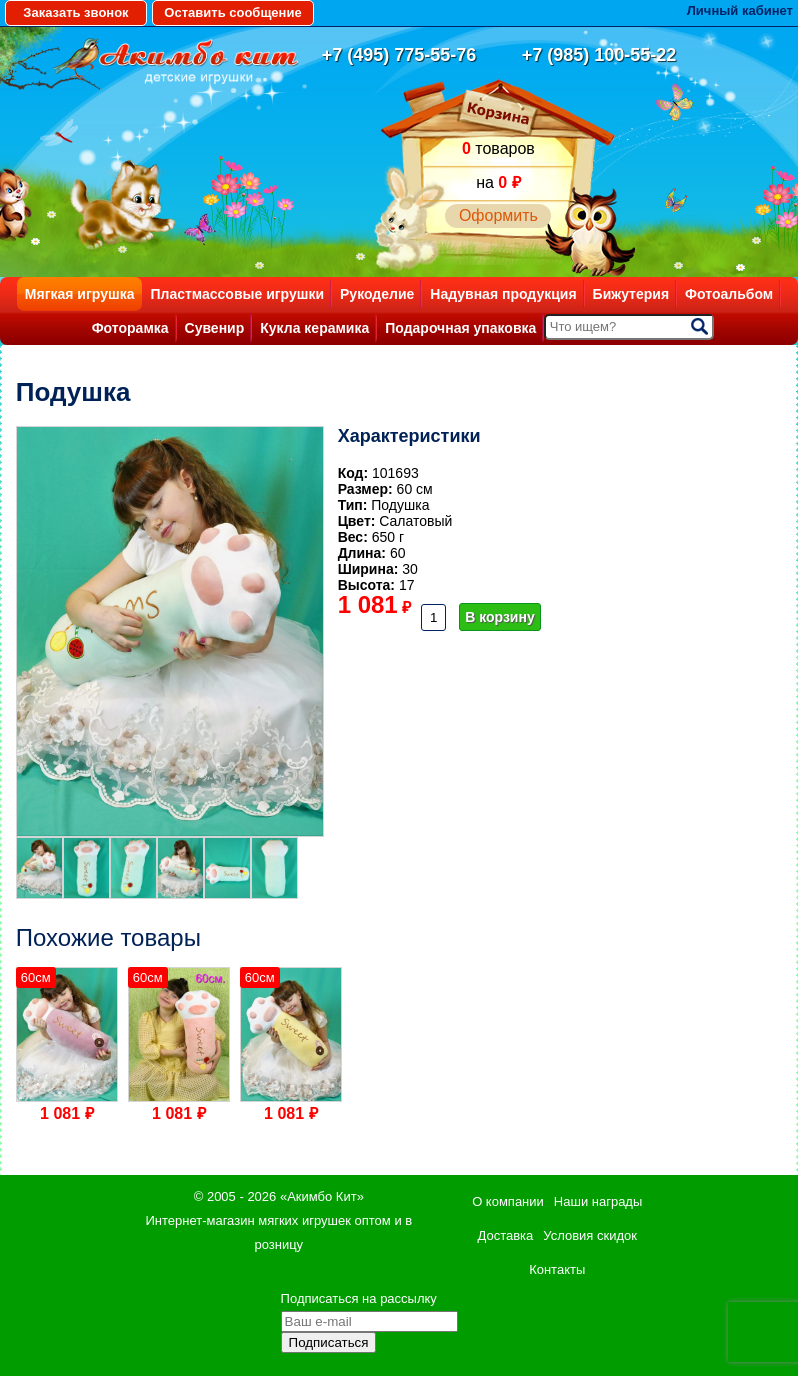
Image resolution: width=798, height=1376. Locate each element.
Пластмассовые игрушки (237, 294)
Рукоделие (377, 294)
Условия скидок (590, 1235)
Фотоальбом (729, 294)
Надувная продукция (503, 294)
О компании (508, 1201)
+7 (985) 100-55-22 (599, 55)
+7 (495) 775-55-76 (399, 55)
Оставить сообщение (232, 12)
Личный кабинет (740, 10)
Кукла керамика (314, 328)
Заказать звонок (75, 12)
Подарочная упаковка (460, 328)
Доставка (505, 1235)
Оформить (498, 215)
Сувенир (215, 328)
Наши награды (598, 1201)
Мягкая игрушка (80, 294)
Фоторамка (130, 328)
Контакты (557, 1269)
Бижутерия (631, 294)
